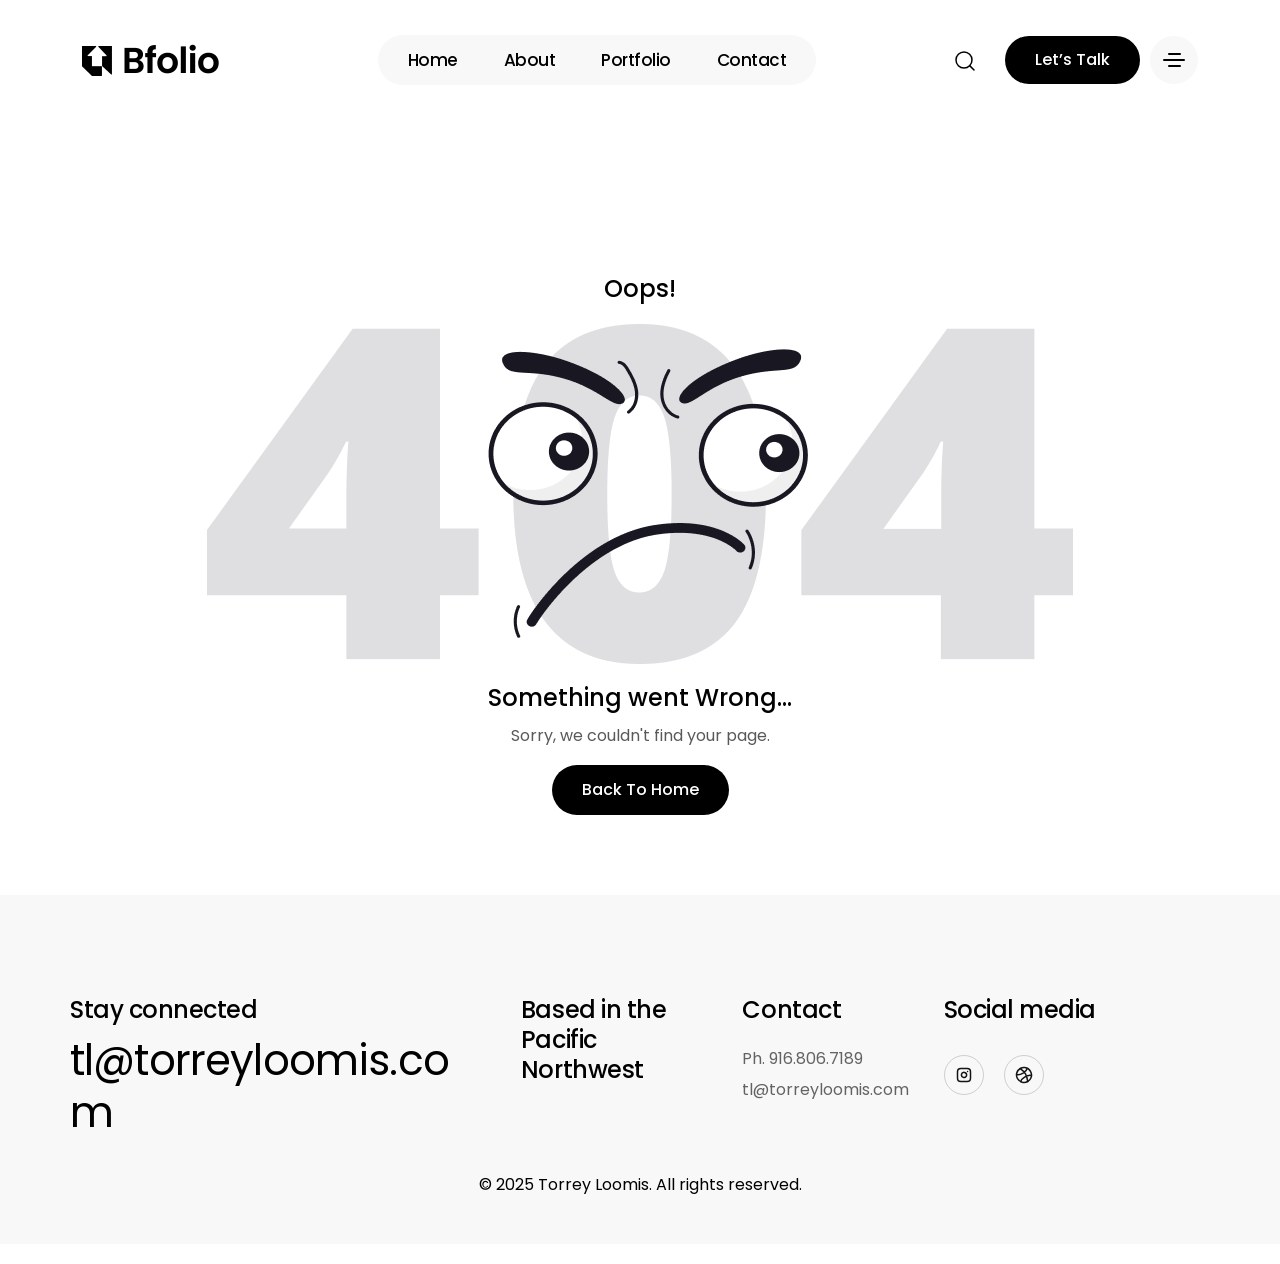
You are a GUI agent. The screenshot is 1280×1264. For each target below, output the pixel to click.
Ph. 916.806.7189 (802, 1058)
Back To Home (640, 789)
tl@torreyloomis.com (259, 1087)
